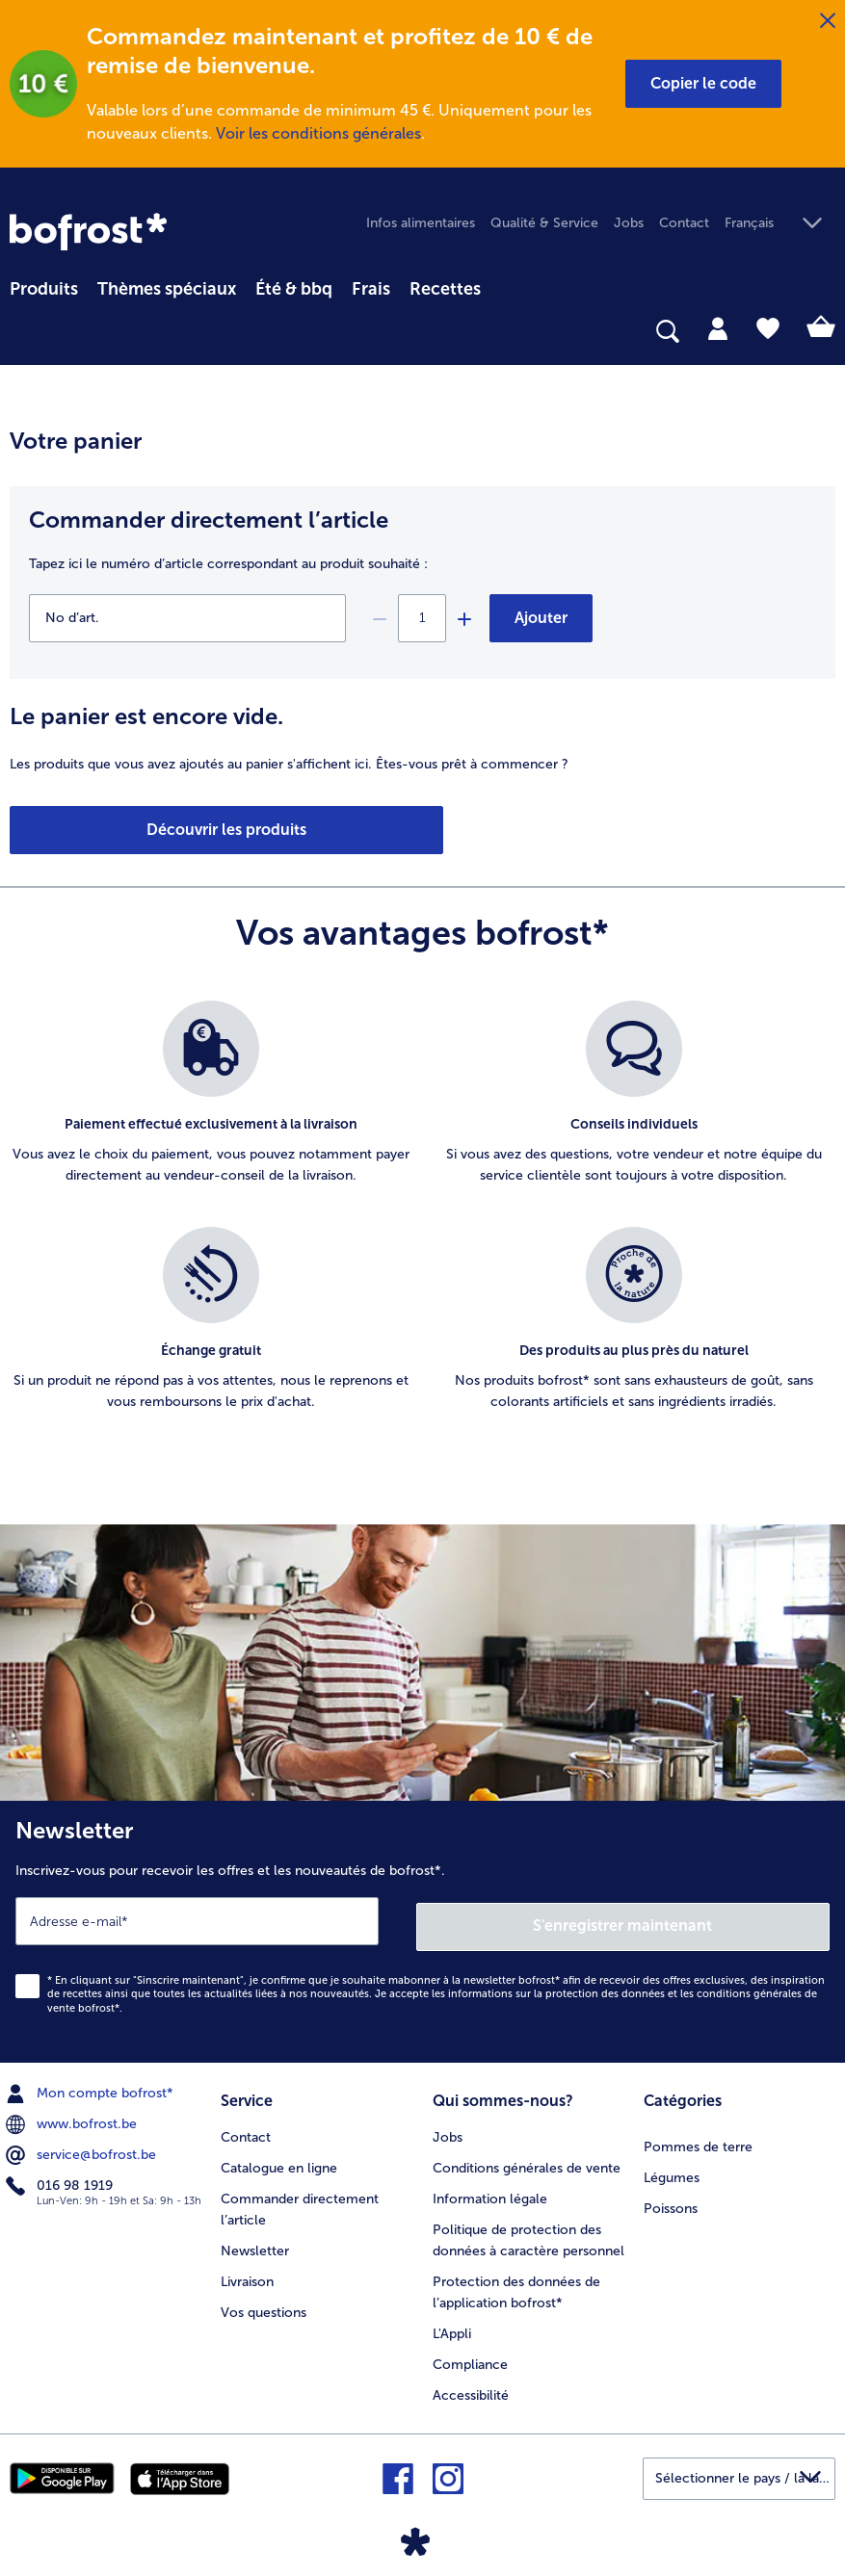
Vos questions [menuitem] (263, 2305)
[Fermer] (827, 21)
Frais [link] (371, 289)
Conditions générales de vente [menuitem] (527, 2160)
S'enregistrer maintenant (623, 1920)
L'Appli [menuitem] (452, 2326)
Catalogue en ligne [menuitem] (279, 2160)
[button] (703, 84)
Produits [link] (44, 289)
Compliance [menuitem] (470, 2357)
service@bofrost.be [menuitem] (83, 2150)
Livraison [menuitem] (247, 2274)
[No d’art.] (187, 618)
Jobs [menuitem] (629, 223)
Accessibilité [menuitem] (471, 2388)
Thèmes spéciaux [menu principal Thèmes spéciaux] (166, 289)
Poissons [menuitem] (671, 2201)
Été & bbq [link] (293, 289)
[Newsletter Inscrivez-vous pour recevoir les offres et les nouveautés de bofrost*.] (422, 1929)
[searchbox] (22, 332)
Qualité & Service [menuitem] (544, 223)
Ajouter (541, 618)
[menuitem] (44, 286)
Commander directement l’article (208, 519)
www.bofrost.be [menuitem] (73, 2119)
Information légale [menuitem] (490, 2191)
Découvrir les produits (118, 829)
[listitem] (211, 1104)
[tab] (717, 327)
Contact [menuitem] (684, 223)
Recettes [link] (445, 289)
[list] (422, 1227)
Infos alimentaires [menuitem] (420, 223)
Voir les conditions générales (318, 133)
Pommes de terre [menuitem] (698, 2139)
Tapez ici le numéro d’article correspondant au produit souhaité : (228, 564)
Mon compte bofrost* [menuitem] (91, 2088)
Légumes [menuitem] (672, 2170)
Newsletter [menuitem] (255, 2243)
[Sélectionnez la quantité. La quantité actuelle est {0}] (422, 618)
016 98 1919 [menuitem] (61, 2181)
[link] (88, 231)
